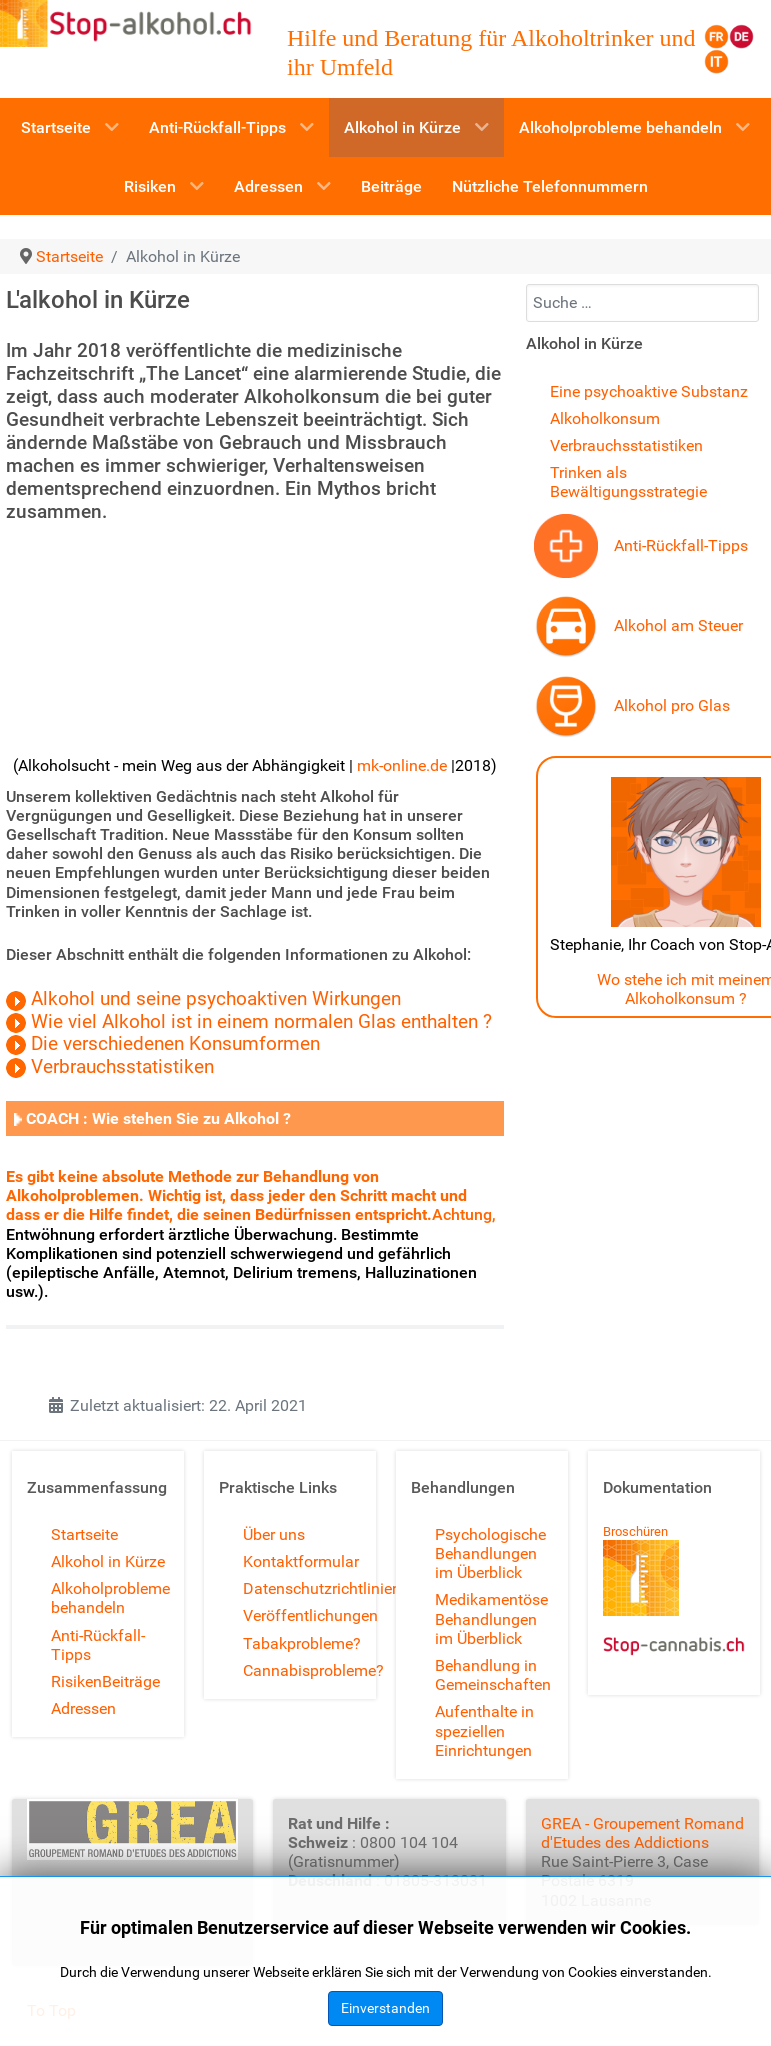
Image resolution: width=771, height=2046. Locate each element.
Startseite (84, 1534)
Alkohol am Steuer (678, 625)
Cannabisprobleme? (313, 1670)
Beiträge (131, 1681)
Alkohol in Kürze (108, 1561)
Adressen (83, 1708)
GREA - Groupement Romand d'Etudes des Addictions (642, 1833)
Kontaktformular (301, 1561)
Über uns (274, 1534)
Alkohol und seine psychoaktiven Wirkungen (216, 999)
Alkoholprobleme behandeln (110, 1598)
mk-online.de (402, 765)
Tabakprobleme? (302, 1643)
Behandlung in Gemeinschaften (493, 1675)
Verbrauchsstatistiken (122, 1067)
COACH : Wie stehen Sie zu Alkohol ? (158, 1118)
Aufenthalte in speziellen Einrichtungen (484, 1730)
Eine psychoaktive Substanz (649, 391)
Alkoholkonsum (605, 418)
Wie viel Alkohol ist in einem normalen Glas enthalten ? (261, 1022)
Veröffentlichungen (310, 1615)
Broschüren (635, 1531)
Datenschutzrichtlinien (322, 1588)
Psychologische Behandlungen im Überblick (490, 1553)
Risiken (76, 1681)
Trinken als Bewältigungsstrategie (628, 482)
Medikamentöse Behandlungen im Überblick (491, 1618)
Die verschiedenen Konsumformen (175, 1044)
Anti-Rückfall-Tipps (681, 545)
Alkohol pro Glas (672, 705)
